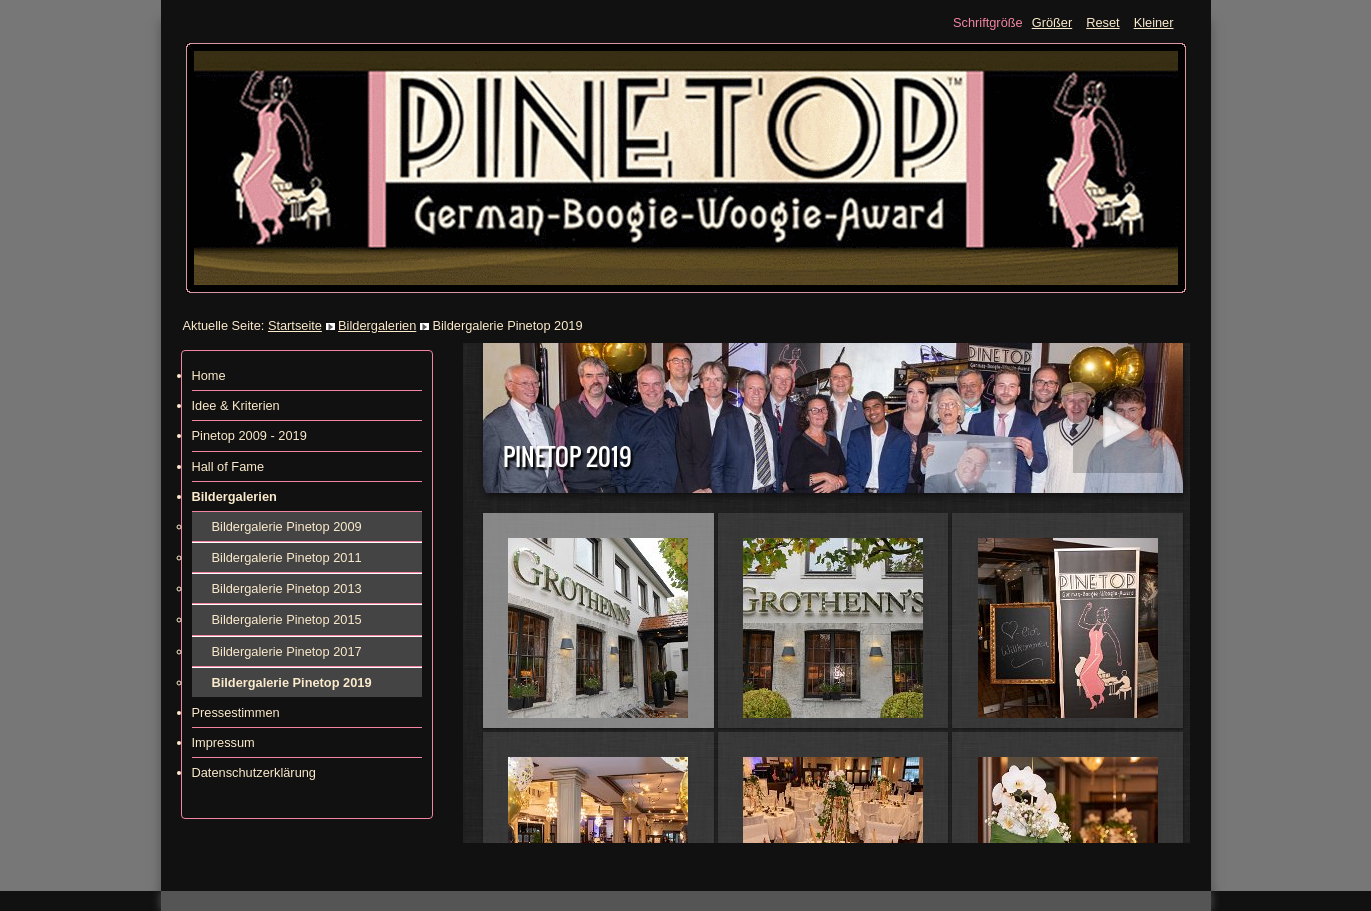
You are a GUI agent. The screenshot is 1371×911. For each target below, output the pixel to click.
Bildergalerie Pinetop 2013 (287, 588)
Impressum (223, 742)
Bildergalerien (377, 325)
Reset (1102, 22)
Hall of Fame (228, 466)
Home (209, 375)
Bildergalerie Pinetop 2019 (292, 682)
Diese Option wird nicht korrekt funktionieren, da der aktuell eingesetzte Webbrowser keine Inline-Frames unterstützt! (826, 593)
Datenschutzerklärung (254, 772)
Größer (1052, 22)
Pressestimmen (236, 712)
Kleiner (1154, 22)
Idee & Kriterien (236, 405)
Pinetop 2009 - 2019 (249, 435)
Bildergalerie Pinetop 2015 (287, 619)
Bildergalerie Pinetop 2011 (287, 557)
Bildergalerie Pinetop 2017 (287, 651)
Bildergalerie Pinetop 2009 (287, 526)
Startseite (295, 325)
